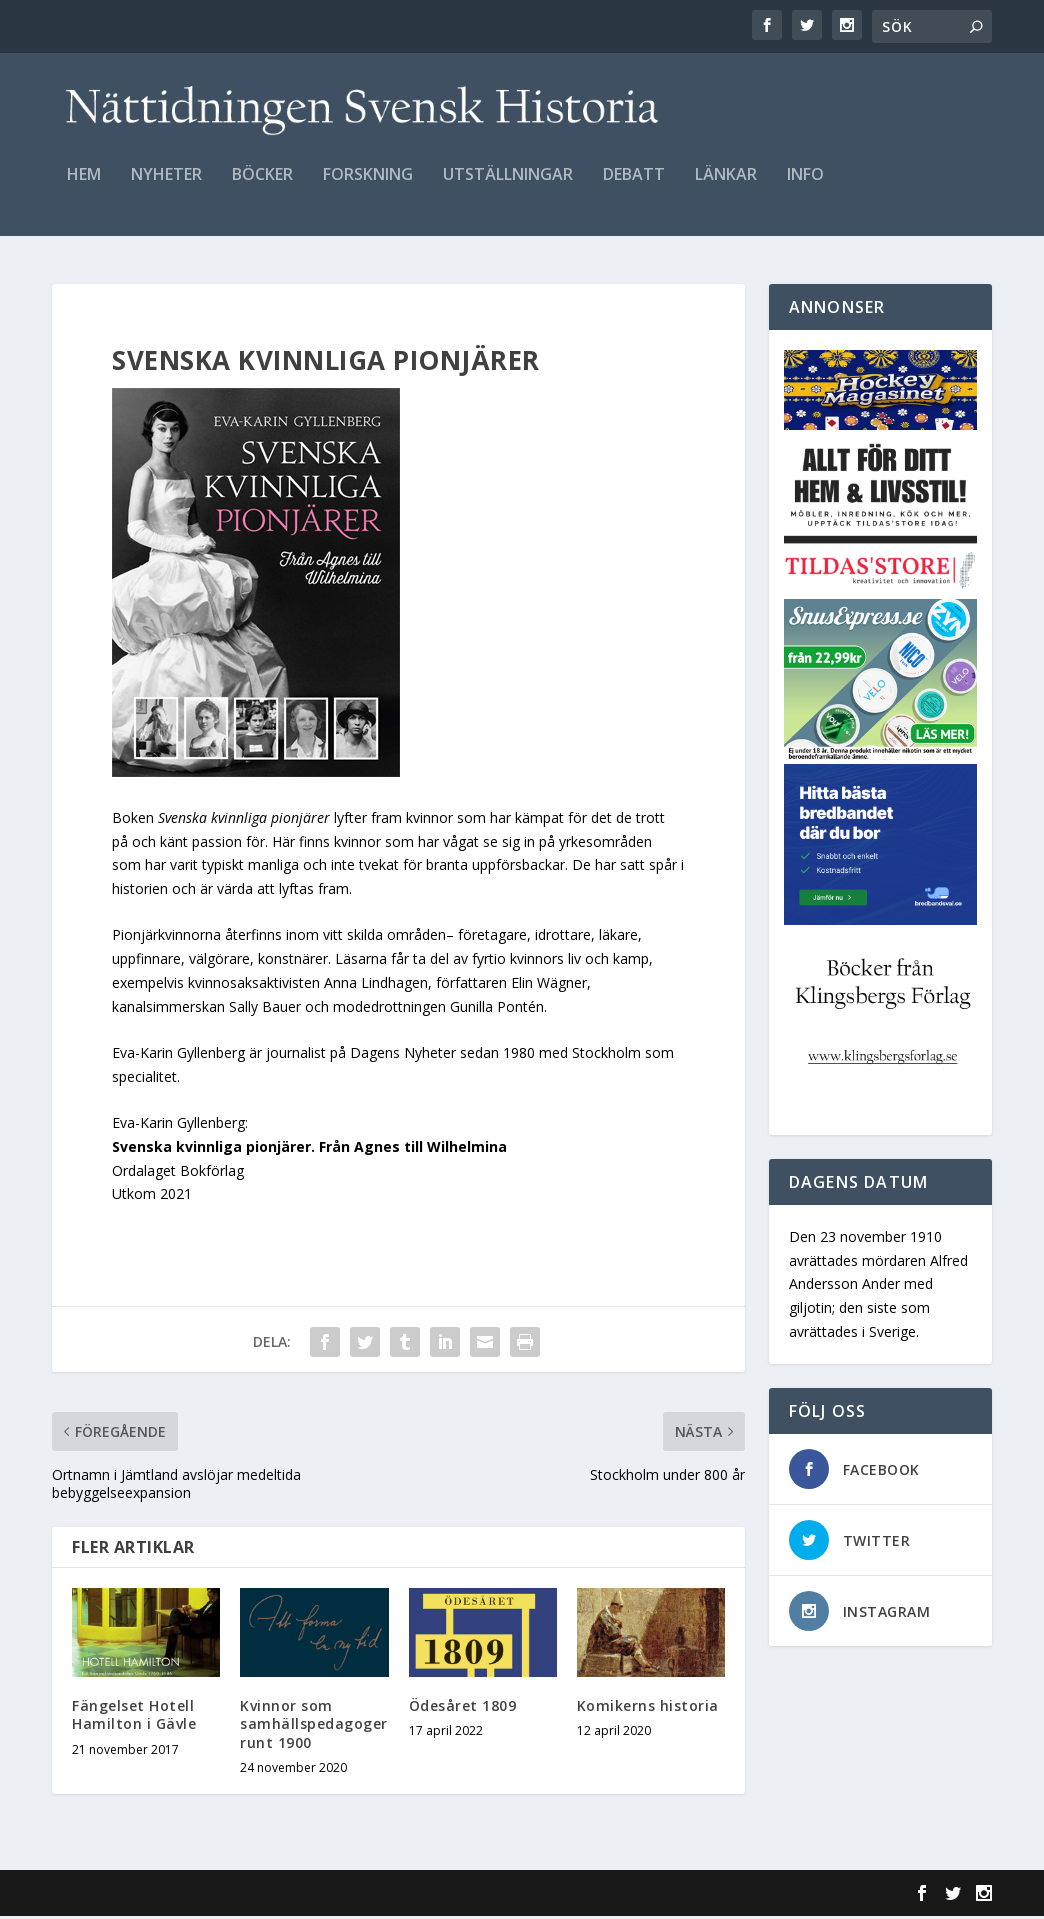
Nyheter (166, 186)
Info (805, 186)
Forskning (368, 186)
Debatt (634, 186)
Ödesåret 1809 (463, 1708)
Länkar (726, 186)
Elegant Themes (190, 1896)
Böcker (262, 186)
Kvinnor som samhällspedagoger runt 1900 (314, 1726)
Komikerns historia (648, 1708)
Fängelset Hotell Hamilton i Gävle (134, 1717)
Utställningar (508, 186)
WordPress (377, 1896)
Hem (84, 186)
